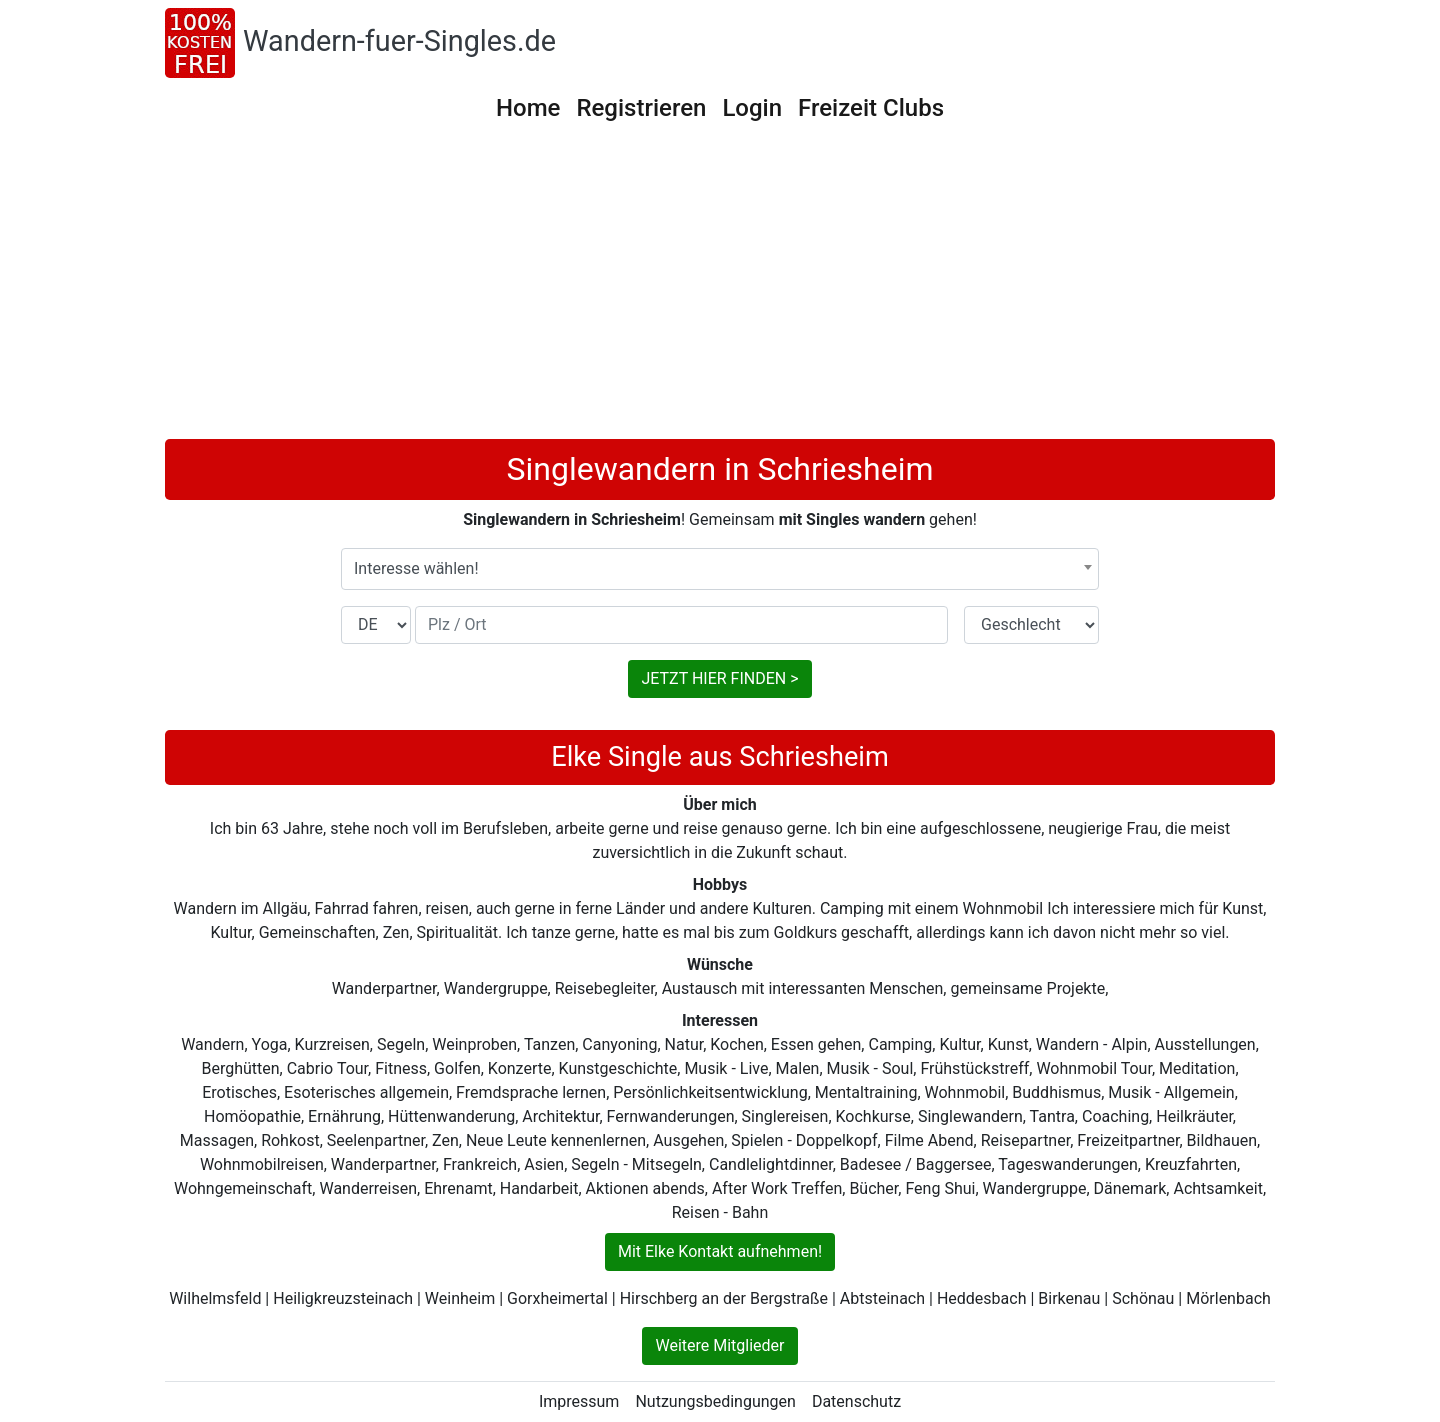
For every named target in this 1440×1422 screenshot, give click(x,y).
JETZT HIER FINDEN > (719, 678)
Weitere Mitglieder (719, 1345)
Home (528, 108)
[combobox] (720, 569)
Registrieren (641, 108)
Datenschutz (856, 1401)
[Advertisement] (720, 289)
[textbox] (720, 569)
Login (752, 108)
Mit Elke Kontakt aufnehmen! (720, 1251)
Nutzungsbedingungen (715, 1401)
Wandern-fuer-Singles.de (399, 41)
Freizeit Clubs (871, 108)
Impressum (579, 1401)
